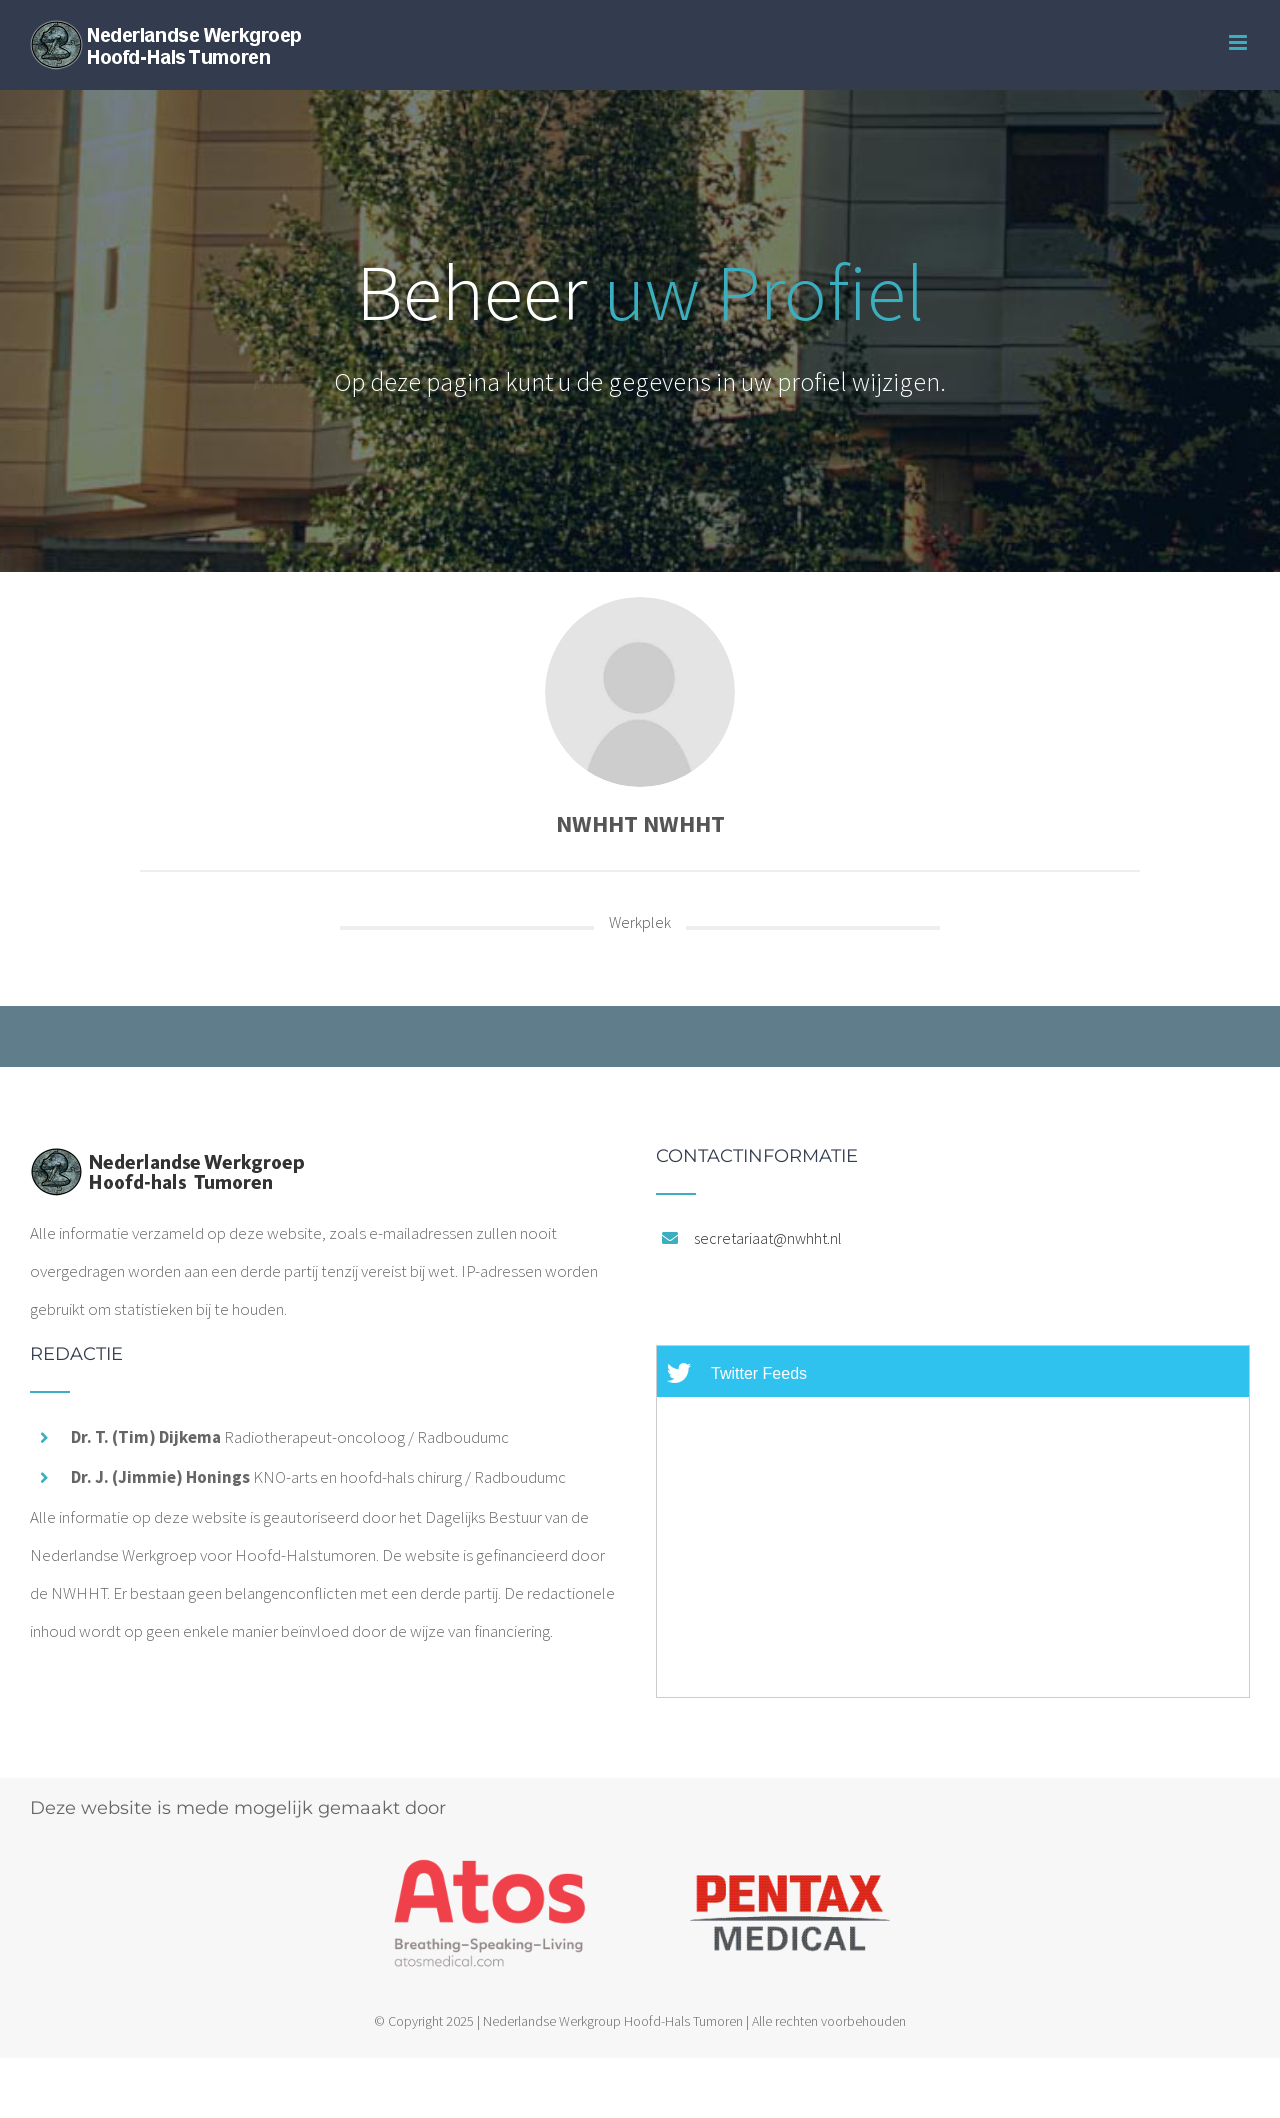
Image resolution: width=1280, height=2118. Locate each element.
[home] (167, 1166)
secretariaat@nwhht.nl (768, 1238)
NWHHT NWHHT (640, 823)
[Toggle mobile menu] (1239, 42)
